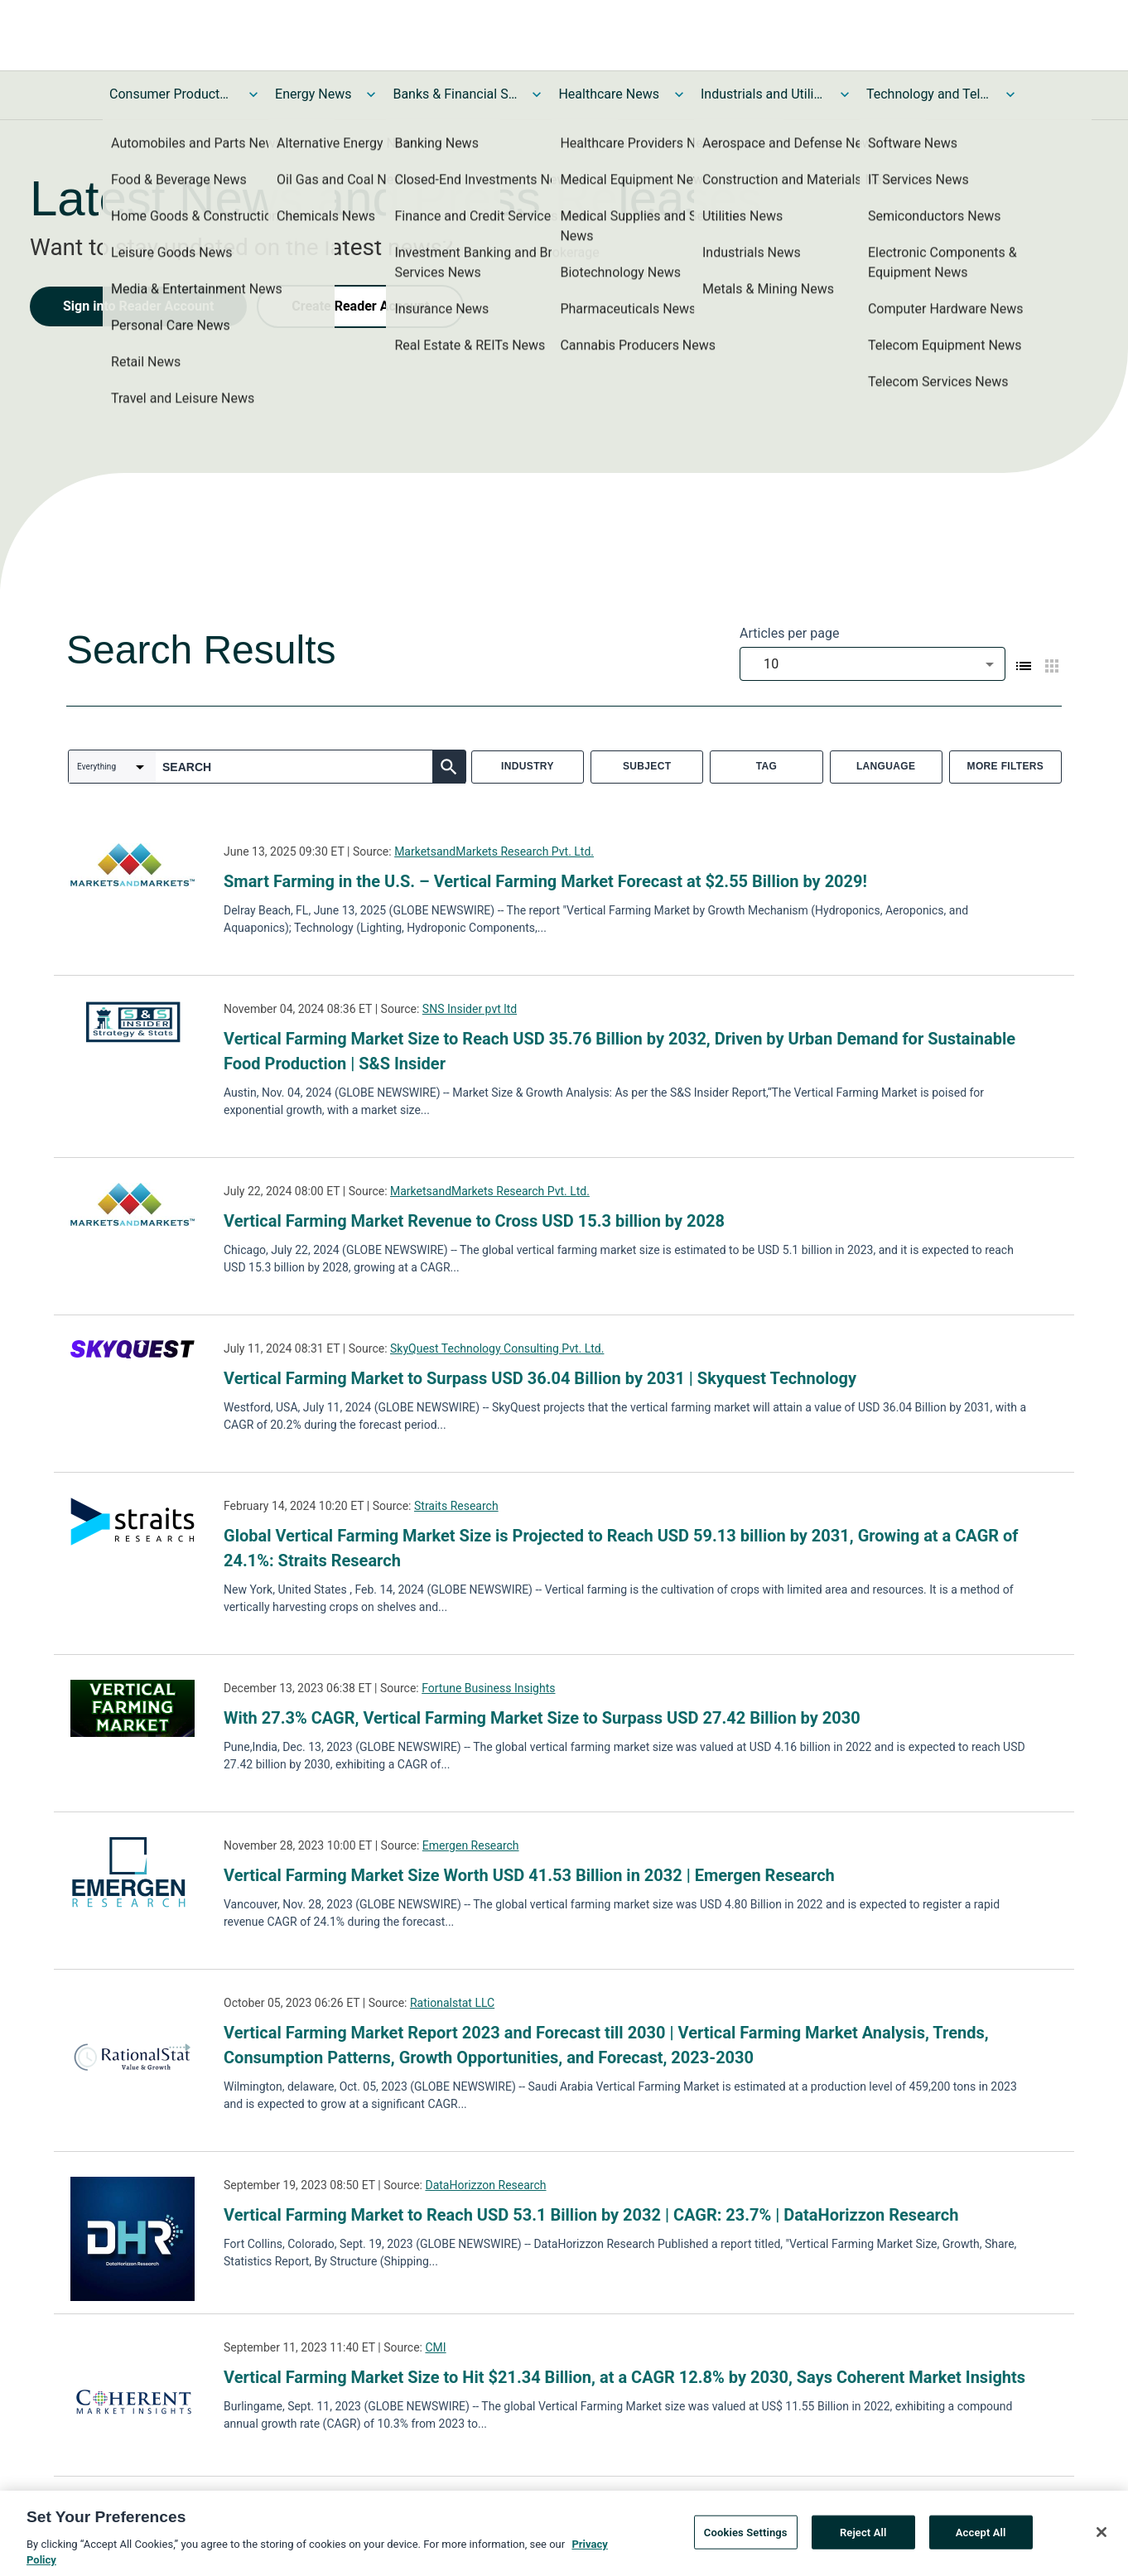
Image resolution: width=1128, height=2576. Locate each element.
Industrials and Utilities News (763, 94)
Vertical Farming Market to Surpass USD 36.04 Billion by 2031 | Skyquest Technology (540, 1378)
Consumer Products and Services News (171, 94)
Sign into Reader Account (138, 306)
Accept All (981, 2538)
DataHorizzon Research (485, 2185)
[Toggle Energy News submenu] (371, 94)
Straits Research (456, 1505)
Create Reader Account (360, 306)
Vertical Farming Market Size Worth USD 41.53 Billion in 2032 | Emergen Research (529, 1875)
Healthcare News (608, 94)
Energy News (313, 94)
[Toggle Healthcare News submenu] (679, 94)
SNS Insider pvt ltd (469, 1008)
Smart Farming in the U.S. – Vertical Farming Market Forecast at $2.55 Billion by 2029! (545, 881)
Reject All (863, 2538)
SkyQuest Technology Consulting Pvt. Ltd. (497, 1348)
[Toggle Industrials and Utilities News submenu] (844, 94)
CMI (435, 2347)
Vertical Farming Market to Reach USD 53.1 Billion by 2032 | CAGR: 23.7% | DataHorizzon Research (591, 2215)
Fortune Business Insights (488, 1688)
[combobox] (872, 664)
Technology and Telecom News (928, 94)
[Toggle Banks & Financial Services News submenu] (536, 94)
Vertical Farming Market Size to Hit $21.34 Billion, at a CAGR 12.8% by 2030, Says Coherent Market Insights (624, 2377)
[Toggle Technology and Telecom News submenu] (1010, 94)
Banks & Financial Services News (455, 94)
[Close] (1101, 2538)
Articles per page (789, 633)
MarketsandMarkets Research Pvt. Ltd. (494, 851)
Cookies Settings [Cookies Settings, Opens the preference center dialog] (746, 2538)
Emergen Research (470, 1845)
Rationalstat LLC (452, 2002)
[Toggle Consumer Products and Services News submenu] (253, 94)
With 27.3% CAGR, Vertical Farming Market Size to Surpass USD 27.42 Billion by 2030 (542, 1718)
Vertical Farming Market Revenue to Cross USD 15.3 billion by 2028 (474, 1221)
